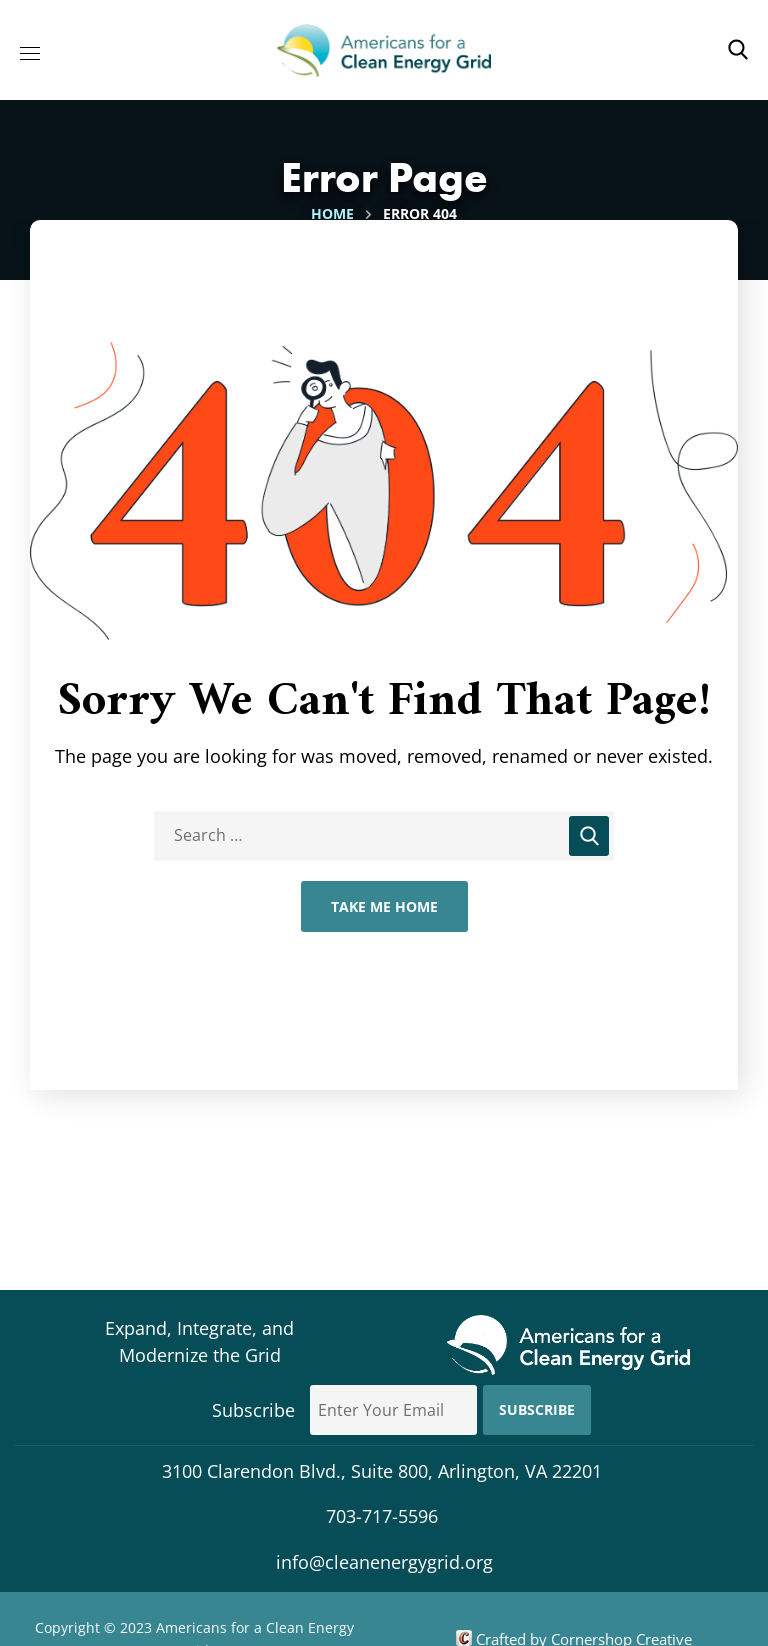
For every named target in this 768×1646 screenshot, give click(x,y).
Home (332, 213)
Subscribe (537, 1409)
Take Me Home (384, 906)
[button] (738, 50)
